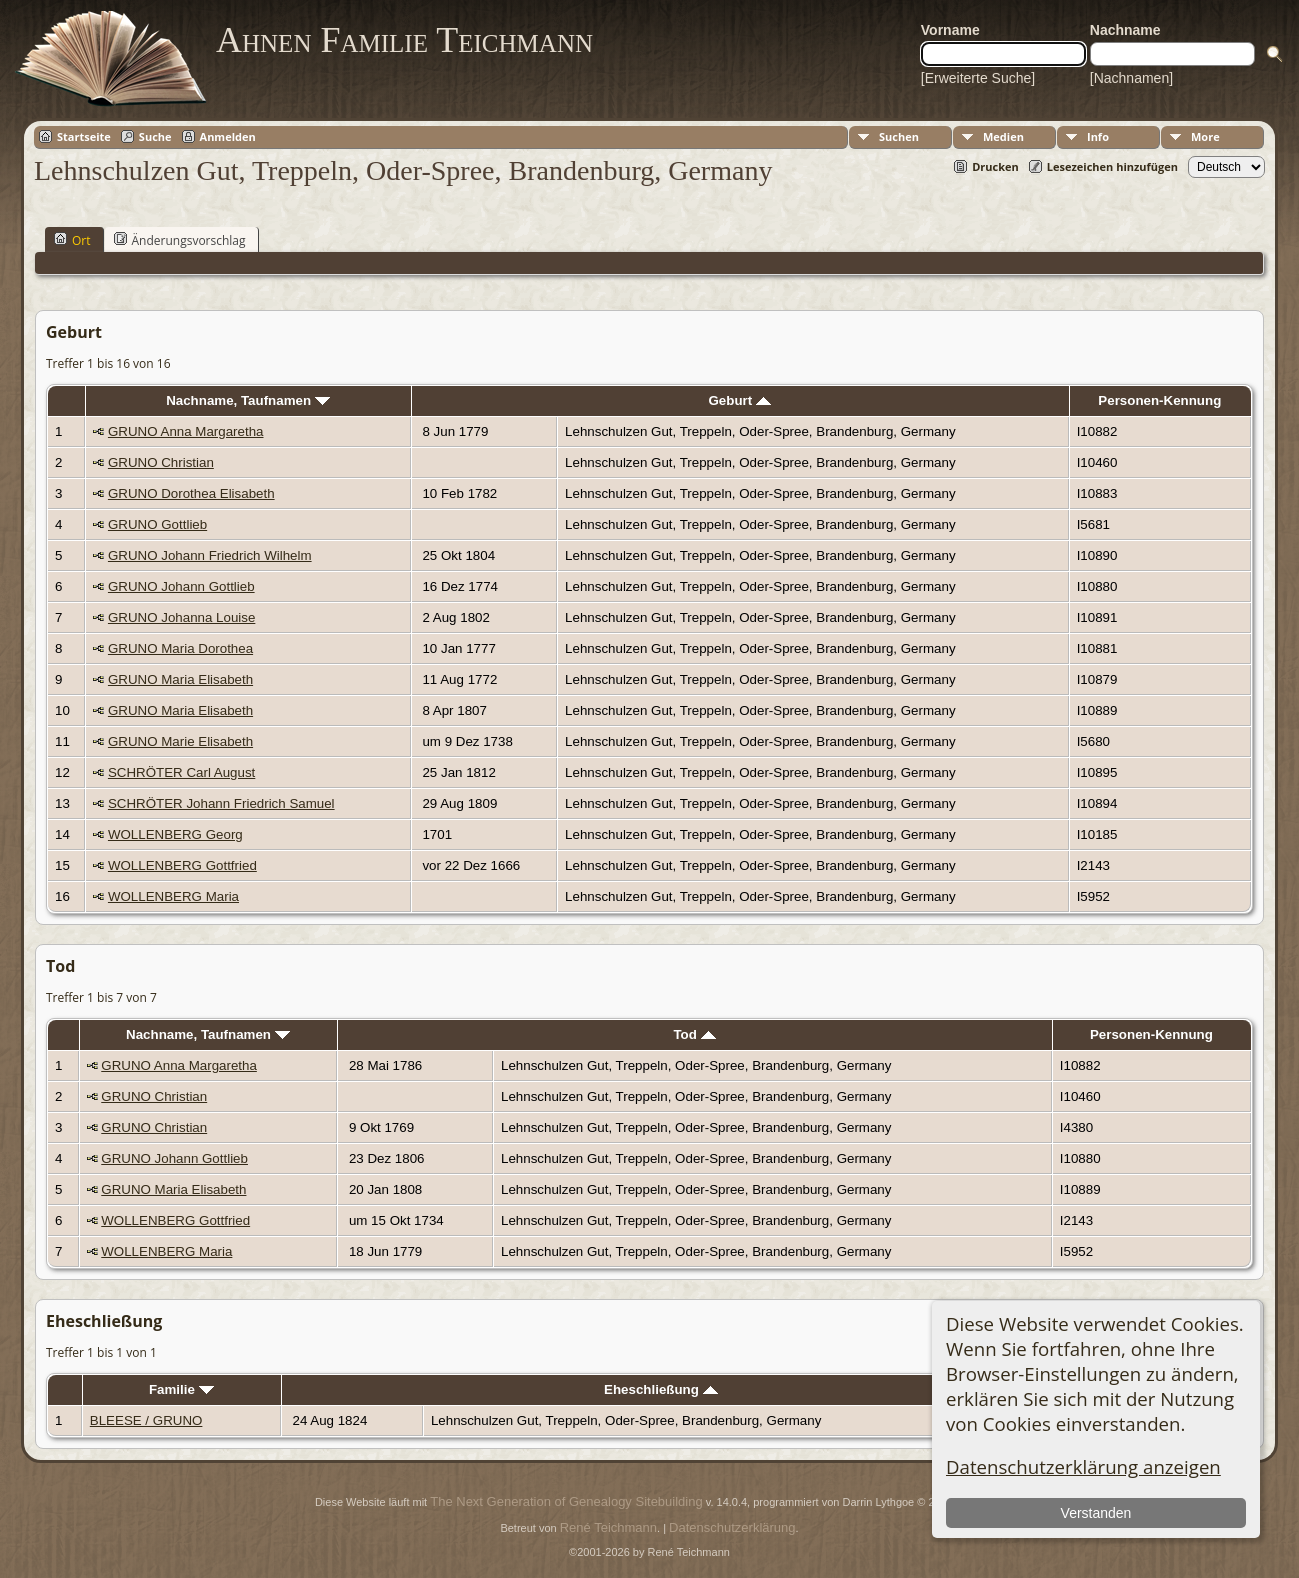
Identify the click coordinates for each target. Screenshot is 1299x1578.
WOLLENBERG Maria (173, 896)
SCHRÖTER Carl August (181, 772)
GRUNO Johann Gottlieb (181, 586)
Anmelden (228, 136)
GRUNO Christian (161, 462)
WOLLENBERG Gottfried (182, 865)
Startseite (84, 136)
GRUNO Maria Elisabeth (180, 679)
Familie (181, 1389)
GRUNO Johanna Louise (181, 617)
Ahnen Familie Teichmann (404, 40)
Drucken (995, 166)
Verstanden (1096, 1513)
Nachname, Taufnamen (248, 400)
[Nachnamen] (1131, 78)
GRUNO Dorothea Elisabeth (191, 493)
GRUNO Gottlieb (157, 524)
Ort (72, 240)
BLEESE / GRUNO (146, 1420)
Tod (694, 1034)
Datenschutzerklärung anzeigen (1083, 1466)
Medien (1003, 136)
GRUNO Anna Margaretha (186, 431)
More (1205, 136)
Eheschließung (661, 1389)
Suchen (899, 136)
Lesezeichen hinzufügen (1112, 166)
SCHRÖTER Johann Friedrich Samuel (221, 803)
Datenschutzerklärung (732, 1527)
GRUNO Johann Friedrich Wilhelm (210, 555)
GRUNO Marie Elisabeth (180, 741)
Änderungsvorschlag (180, 240)
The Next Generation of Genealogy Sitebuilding (566, 1501)
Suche (155, 136)
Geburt (739, 400)
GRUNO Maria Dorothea (180, 648)
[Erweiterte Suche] (978, 78)
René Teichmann (608, 1527)
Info (1098, 136)
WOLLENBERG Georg (175, 834)
